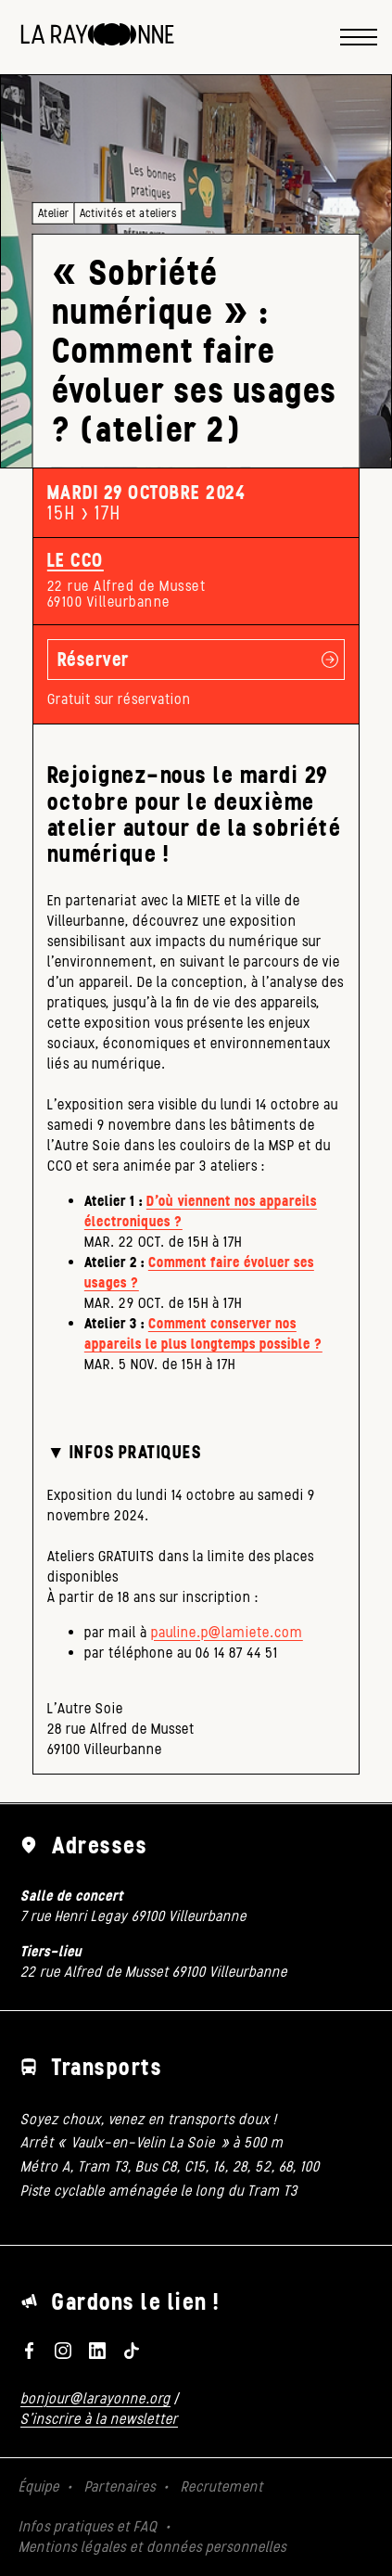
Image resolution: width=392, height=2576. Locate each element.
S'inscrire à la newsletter (99, 2419)
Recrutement (222, 2486)
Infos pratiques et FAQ (88, 2526)
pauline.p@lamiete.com (227, 1632)
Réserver (93, 659)
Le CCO (75, 560)
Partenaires (120, 2486)
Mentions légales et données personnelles (152, 2547)
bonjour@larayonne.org (95, 2398)
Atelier (54, 213)
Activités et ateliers (128, 213)
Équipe (39, 2486)
